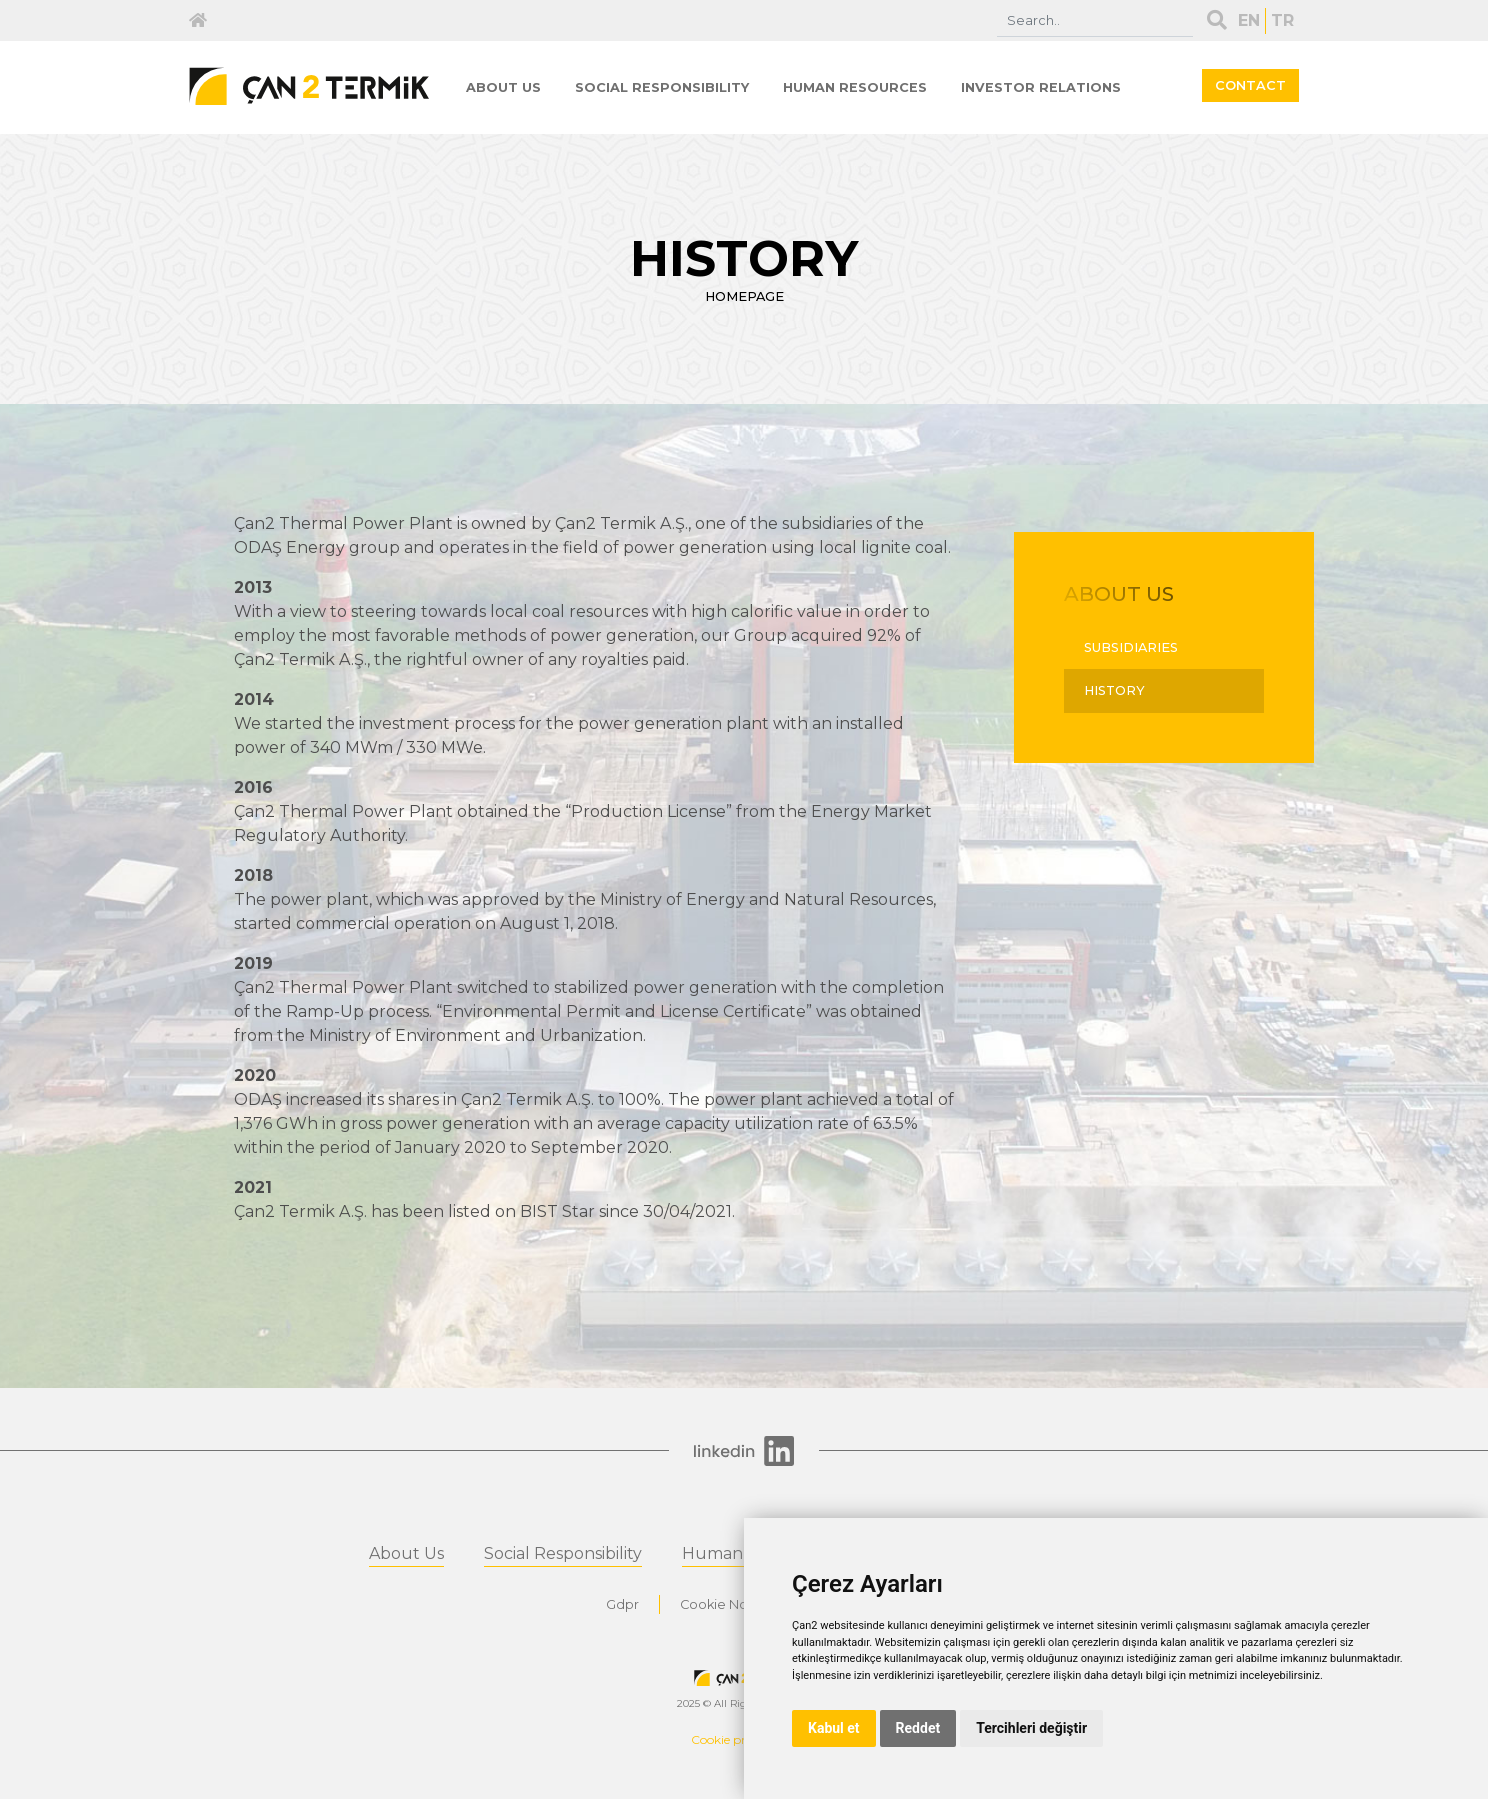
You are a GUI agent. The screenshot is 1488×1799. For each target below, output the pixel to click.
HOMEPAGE (744, 296)
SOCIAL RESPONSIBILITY (662, 87)
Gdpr (622, 1604)
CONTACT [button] (1250, 85)
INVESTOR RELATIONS (1041, 87)
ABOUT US (503, 87)
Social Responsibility (563, 1553)
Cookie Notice (726, 1604)
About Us (406, 1553)
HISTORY (1114, 690)
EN (1249, 20)
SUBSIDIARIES (1131, 647)
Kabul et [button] (834, 1728)
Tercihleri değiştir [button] (1031, 1728)
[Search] (1095, 20)
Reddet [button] (918, 1728)
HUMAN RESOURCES (855, 87)
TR (1282, 20)
